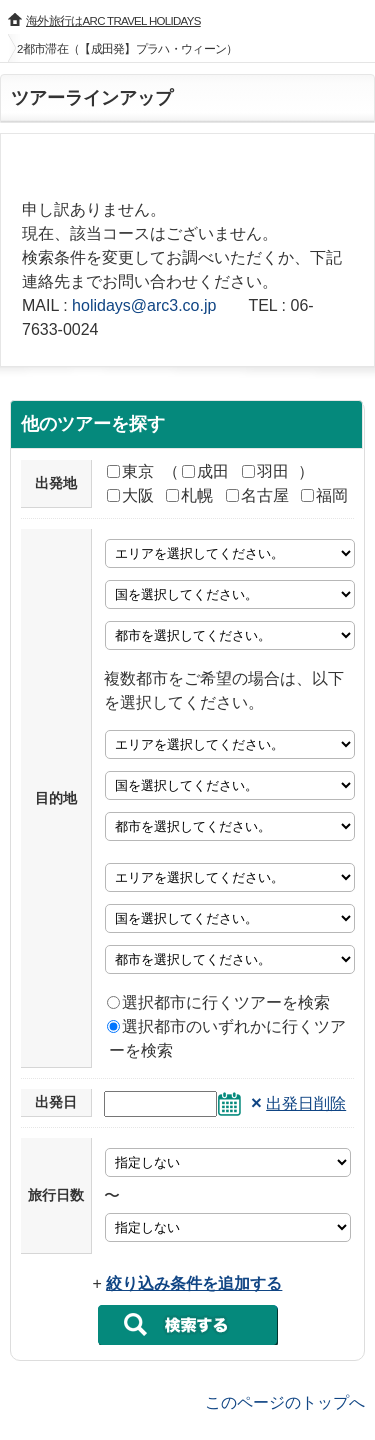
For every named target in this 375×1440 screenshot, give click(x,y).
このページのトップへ (285, 1401)
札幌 (189, 495)
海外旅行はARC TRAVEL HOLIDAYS (113, 21)
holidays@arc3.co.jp (144, 305)
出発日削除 (306, 1103)
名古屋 (257, 495)
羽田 (265, 471)
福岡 (324, 495)
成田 (205, 471)
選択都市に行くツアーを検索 (218, 1002)
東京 (130, 471)
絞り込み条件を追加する (194, 1283)
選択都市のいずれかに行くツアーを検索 (226, 1038)
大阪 (130, 495)
